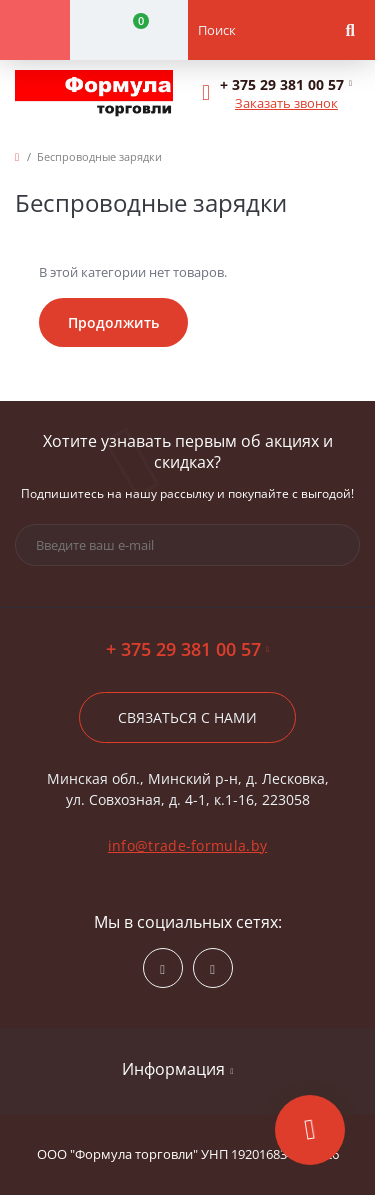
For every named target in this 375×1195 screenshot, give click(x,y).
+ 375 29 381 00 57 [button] (187, 649)
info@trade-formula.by (187, 845)
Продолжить (113, 322)
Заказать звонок (286, 103)
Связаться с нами (187, 717)
